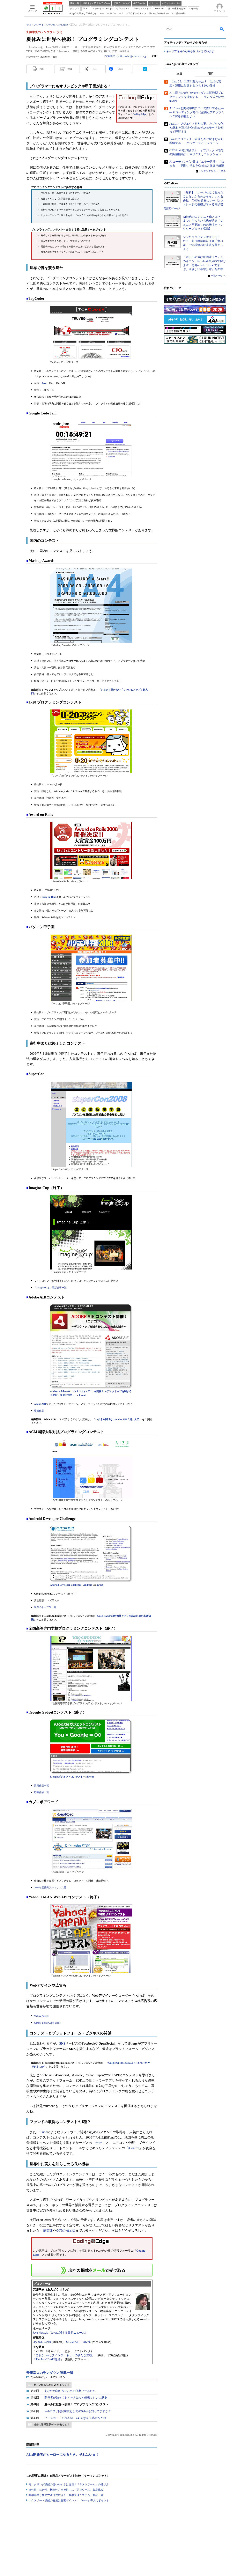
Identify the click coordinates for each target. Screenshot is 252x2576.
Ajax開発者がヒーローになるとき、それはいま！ (62, 2454)
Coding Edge (139, 114)
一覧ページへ (218, 275)
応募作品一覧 (41, 1792)
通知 (69, 68)
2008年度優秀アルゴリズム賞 (50, 1887)
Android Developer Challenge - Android (71, 1584)
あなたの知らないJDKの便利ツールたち (70, 2390)
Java (44, 383)
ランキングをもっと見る (212, 171)
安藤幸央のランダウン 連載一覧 (49, 2373)
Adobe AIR (40, 1404)
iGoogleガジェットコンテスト (66, 1776)
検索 (222, 29)
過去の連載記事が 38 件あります (51, 2424)
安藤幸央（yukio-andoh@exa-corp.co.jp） (127, 56)
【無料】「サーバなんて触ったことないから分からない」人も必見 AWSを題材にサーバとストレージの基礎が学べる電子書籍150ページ (194, 200)
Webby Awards (41, 2016)
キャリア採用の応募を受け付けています (190, 51)
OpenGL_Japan (42, 2341)
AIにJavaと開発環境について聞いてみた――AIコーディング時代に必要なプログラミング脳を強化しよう (196, 112)
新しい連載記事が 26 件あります (51, 2384)
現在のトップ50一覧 (45, 1607)
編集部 (48, 2230)
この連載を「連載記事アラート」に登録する (92, 2270)
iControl (133, 2148)
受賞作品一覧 (41, 1785)
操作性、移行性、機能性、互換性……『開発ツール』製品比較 (66, 2489)
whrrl (99, 2142)
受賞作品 (39, 1410)
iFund (43, 2132)
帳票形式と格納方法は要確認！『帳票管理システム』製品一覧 (66, 2495)
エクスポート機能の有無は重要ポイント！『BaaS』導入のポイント (69, 2500)
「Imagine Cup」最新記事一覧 (50, 1287)
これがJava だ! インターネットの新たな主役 (64, 2355)
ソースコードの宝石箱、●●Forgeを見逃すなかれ (75, 2418)
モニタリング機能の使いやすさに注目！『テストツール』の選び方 (69, 2484)
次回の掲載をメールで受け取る (47, 2377)
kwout (82, 1395)
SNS (62, 2043)
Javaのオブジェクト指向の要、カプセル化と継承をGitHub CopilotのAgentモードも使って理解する (196, 127)
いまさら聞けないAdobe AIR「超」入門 (117, 1419)
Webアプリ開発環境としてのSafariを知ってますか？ (77, 2411)
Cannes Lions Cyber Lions (47, 2022)
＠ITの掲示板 (65, 2230)
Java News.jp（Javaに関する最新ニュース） (60, 2332)
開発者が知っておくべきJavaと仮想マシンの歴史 (75, 2397)
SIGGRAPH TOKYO (78, 2341)
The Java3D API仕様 (48, 2359)
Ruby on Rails (49, 897)
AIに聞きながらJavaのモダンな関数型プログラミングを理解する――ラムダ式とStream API (196, 97)
